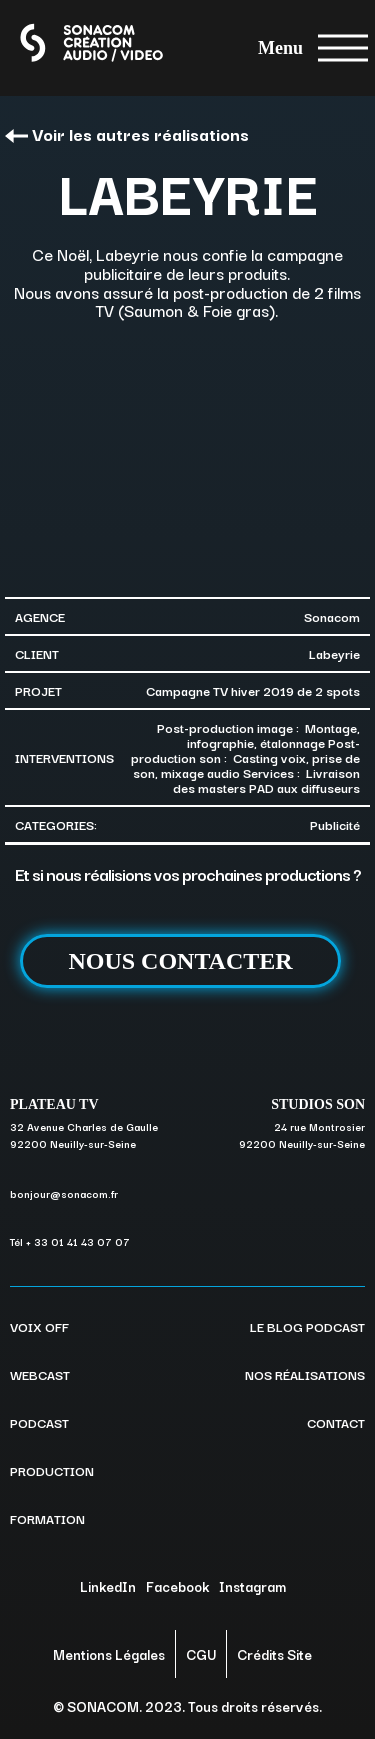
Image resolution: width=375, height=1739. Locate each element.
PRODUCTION (52, 1470)
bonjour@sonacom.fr (64, 1193)
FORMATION (47, 1518)
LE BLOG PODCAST (307, 1326)
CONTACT (336, 1422)
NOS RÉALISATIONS (305, 1374)
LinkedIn (108, 1586)
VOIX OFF (39, 1326)
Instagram (252, 1586)
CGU (201, 1654)
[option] (187, 456)
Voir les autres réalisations (127, 133)
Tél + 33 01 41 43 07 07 (70, 1241)
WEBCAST (40, 1374)
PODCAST (39, 1422)
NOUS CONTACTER (180, 961)
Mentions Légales (109, 1654)
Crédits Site (274, 1654)
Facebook (177, 1586)
